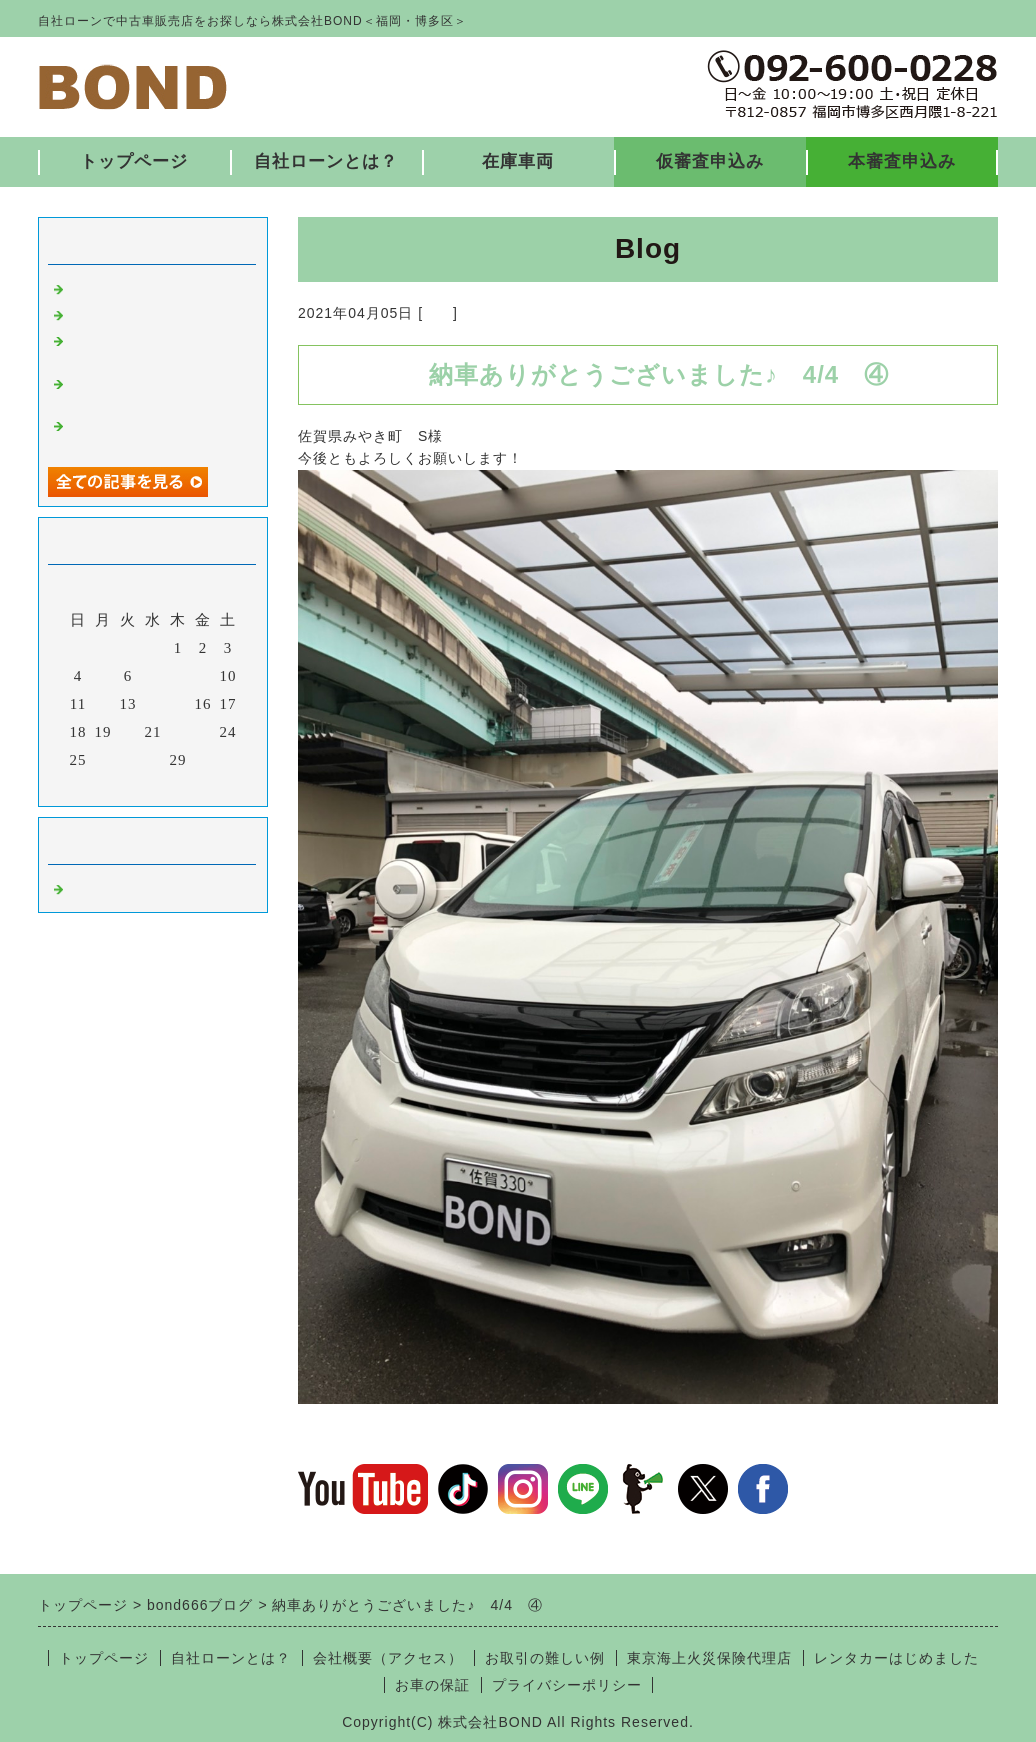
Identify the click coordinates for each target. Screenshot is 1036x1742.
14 (153, 704)
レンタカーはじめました (896, 1658)
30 (203, 760)
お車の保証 (432, 1685)
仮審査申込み (710, 161)
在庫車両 (518, 161)
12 (103, 704)
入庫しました (116, 287)
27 (128, 760)
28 (153, 760)
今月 (153, 786)
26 (103, 760)
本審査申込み (902, 161)
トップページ (134, 161)
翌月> (194, 786)
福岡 (438, 313)
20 (128, 732)
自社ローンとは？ (326, 161)
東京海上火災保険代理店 (709, 1658)
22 (178, 732)
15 (178, 704)
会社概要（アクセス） (388, 1658)
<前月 (111, 786)
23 (203, 732)
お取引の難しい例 (545, 1658)
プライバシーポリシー (567, 1685)
